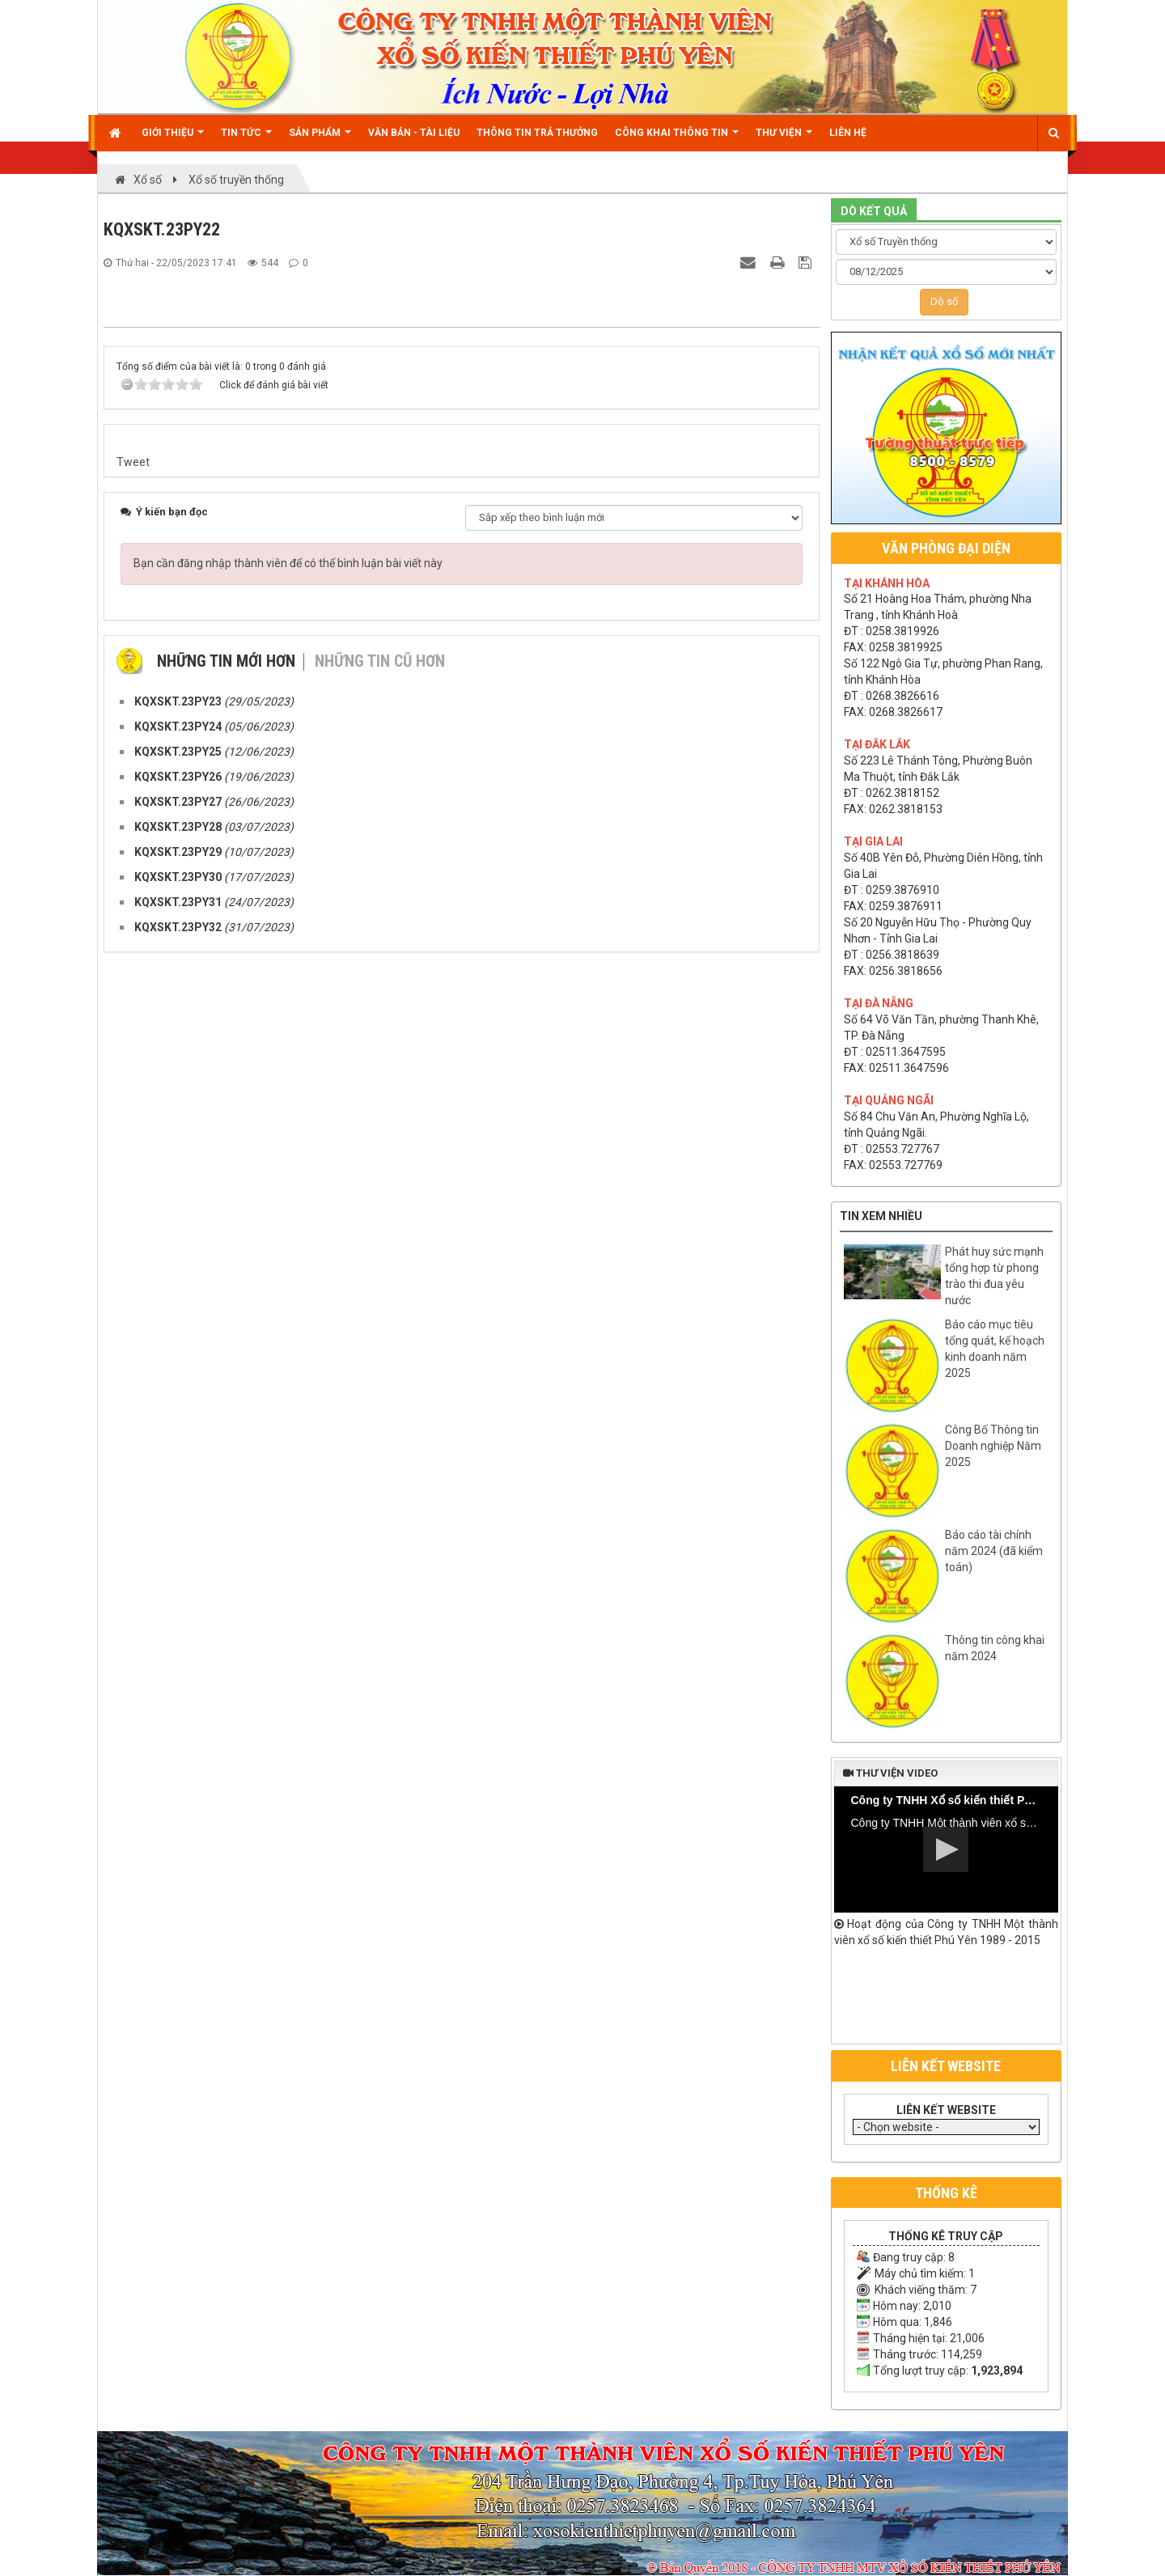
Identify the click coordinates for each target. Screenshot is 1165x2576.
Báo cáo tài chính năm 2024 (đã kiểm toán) (994, 1551)
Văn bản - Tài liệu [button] (414, 132)
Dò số (944, 301)
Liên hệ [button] (847, 132)
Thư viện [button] (784, 138)
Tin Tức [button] (246, 138)
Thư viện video (890, 1773)
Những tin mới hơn (226, 1918)
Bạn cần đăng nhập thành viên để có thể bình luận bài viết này (288, 1820)
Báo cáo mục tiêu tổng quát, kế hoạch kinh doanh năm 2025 (994, 1348)
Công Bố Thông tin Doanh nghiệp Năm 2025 (993, 1445)
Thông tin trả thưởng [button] (537, 132)
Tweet (133, 1719)
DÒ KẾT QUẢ (874, 211)
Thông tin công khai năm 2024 (994, 1648)
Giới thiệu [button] (173, 138)
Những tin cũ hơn (380, 1918)
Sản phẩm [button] (320, 138)
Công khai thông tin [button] (677, 138)
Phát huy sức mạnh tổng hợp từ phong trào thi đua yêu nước (994, 1276)
